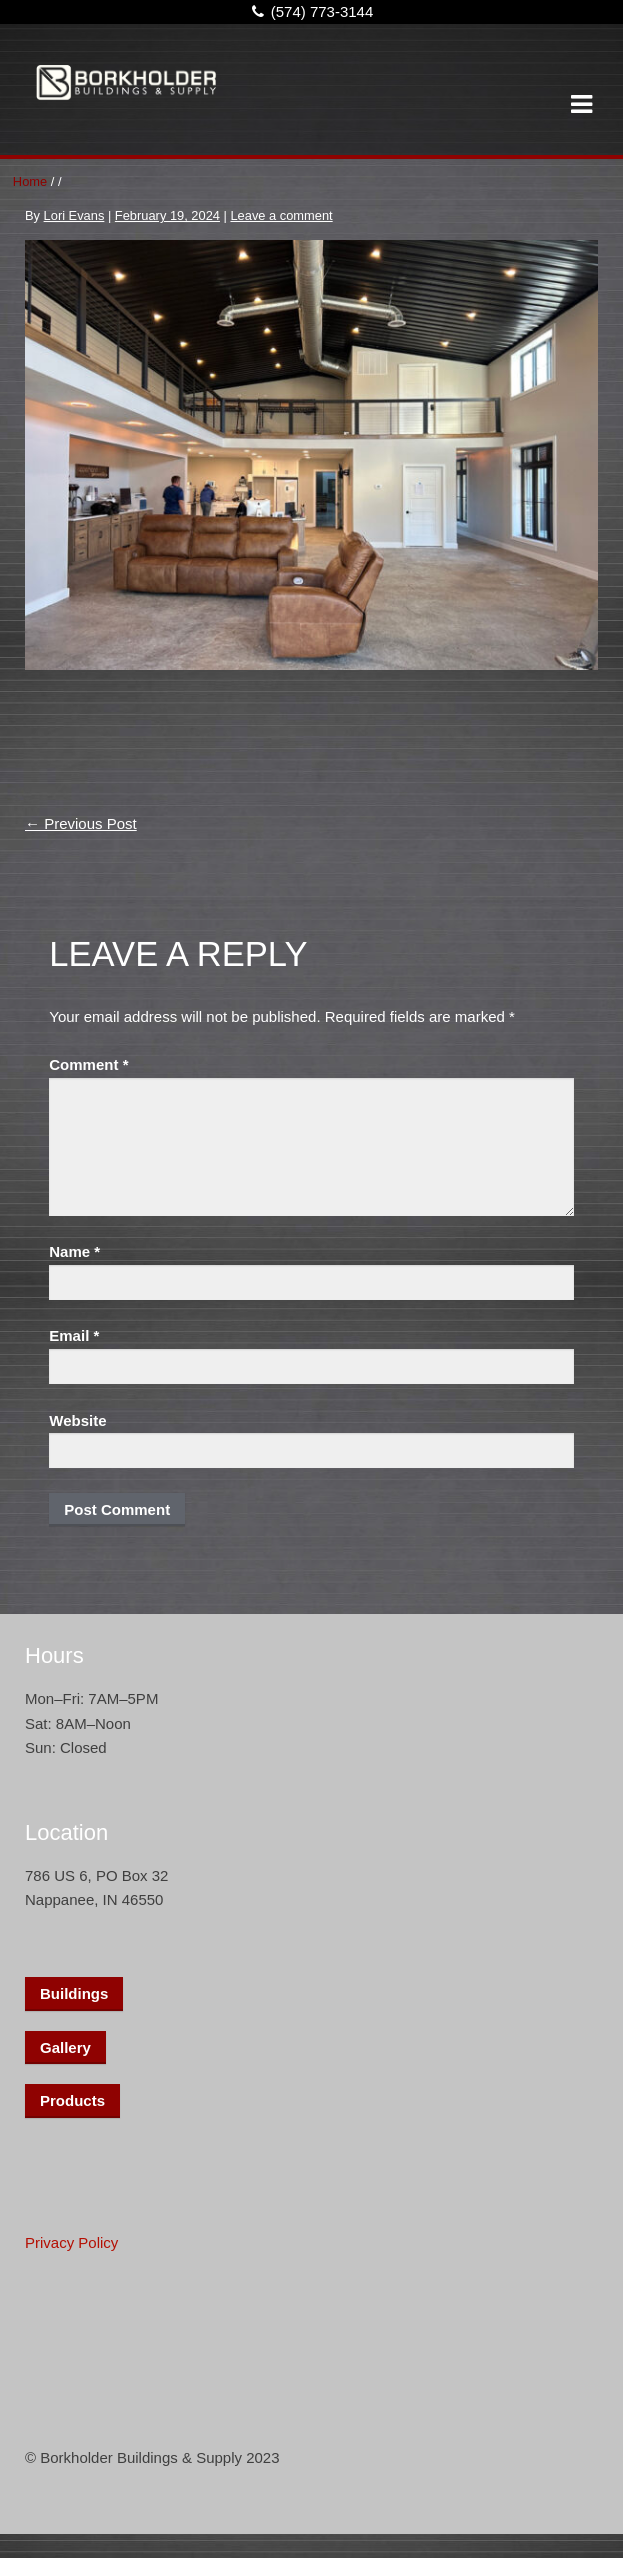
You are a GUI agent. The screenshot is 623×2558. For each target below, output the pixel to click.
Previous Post (81, 823)
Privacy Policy (71, 2242)
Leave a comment (281, 215)
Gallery (65, 2047)
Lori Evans (74, 215)
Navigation (581, 105)
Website (77, 1420)
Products (72, 2100)
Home (30, 181)
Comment (88, 1064)
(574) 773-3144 (309, 11)
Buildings (74, 1993)
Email (74, 1335)
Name (74, 1251)
